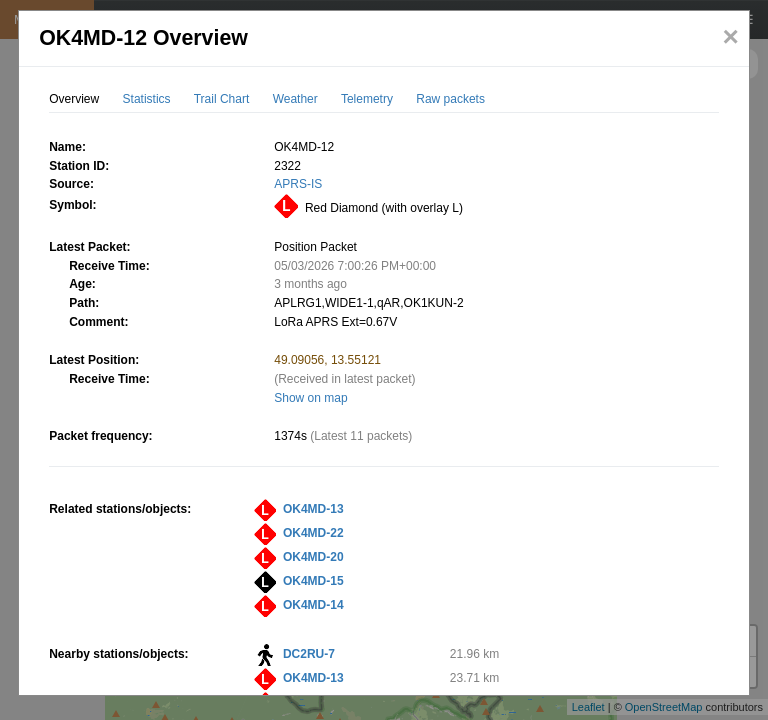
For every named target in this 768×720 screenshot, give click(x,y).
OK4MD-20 (313, 557)
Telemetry (367, 99)
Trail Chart (222, 99)
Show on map (310, 398)
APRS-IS (298, 184)
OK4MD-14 (313, 605)
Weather (295, 99)
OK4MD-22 (313, 533)
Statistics (147, 99)
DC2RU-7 (309, 654)
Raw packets (450, 99)
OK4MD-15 (313, 581)
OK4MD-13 (313, 509)
